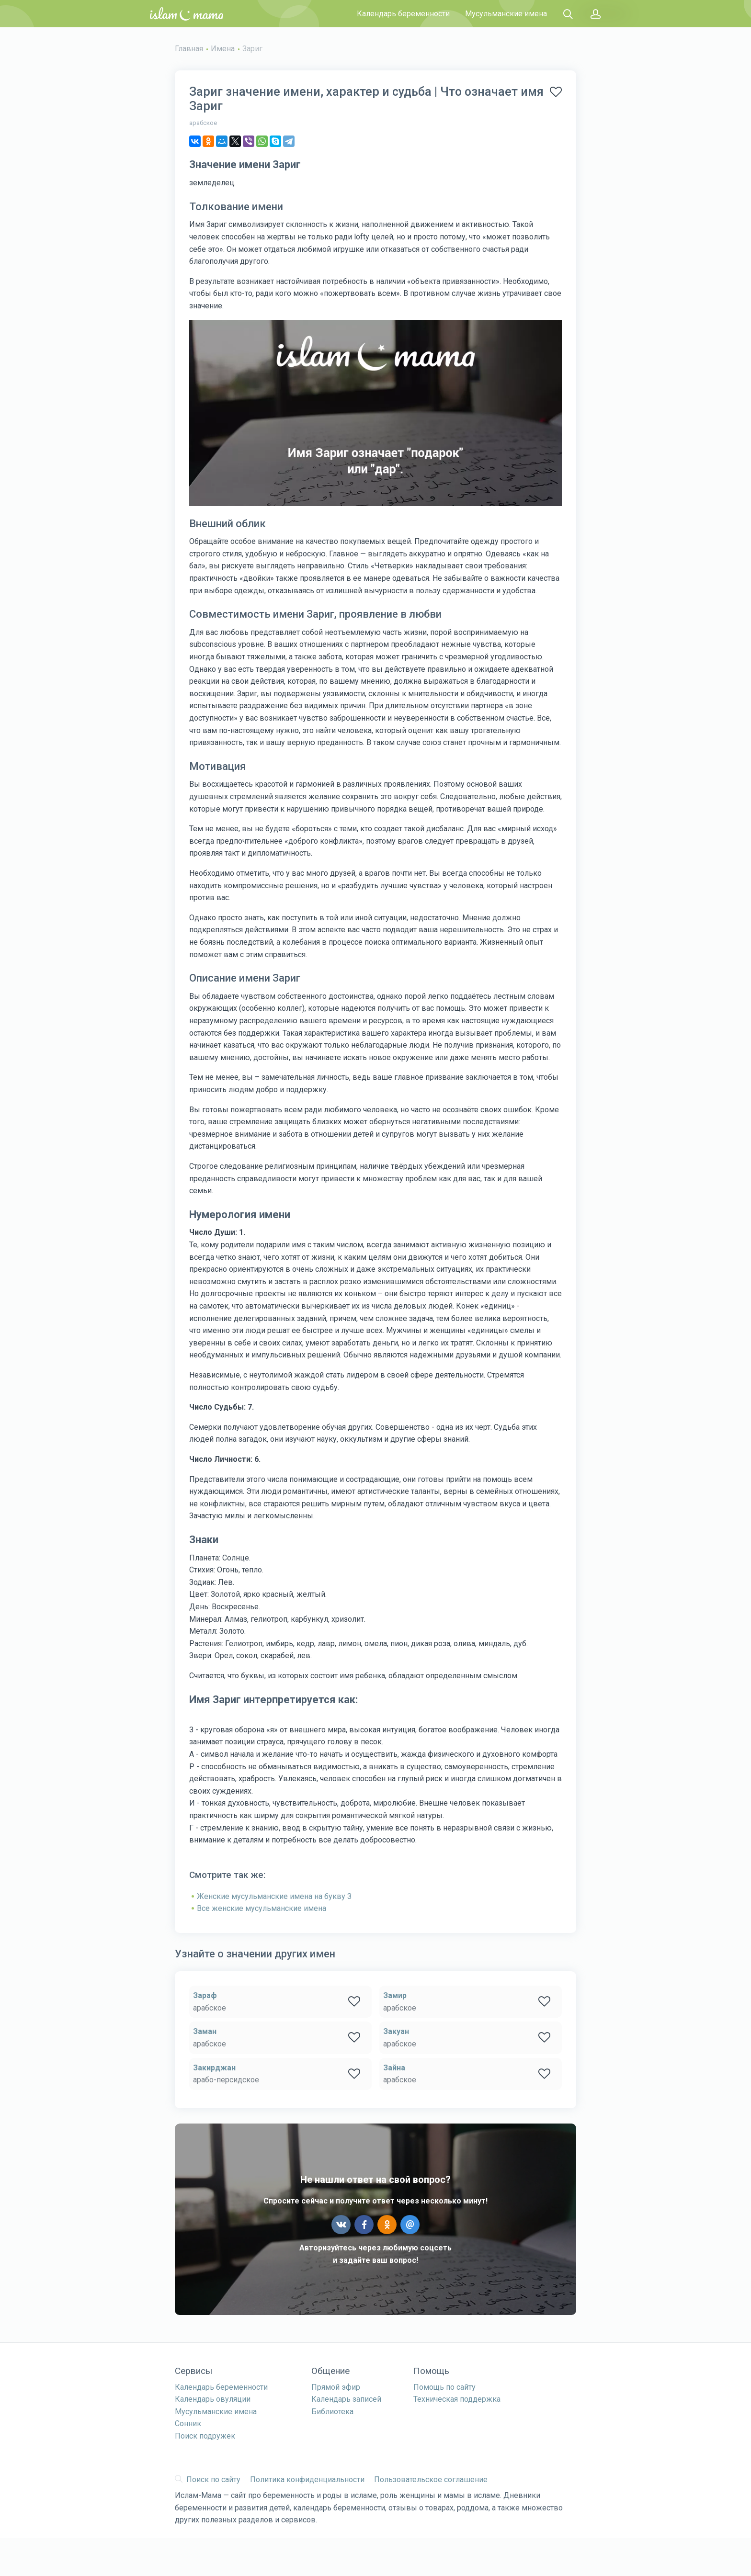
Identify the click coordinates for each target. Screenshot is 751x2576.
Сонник (188, 2423)
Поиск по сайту (207, 2479)
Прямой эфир (335, 2387)
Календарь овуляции (212, 2399)
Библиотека (332, 2411)
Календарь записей (346, 2399)
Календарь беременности (403, 13)
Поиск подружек (205, 2435)
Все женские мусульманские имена (261, 1908)
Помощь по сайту (444, 2387)
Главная (189, 48)
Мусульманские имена (506, 13)
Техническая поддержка (457, 2399)
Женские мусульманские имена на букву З (274, 1896)
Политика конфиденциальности (307, 2479)
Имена (223, 48)
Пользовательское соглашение (431, 2479)
